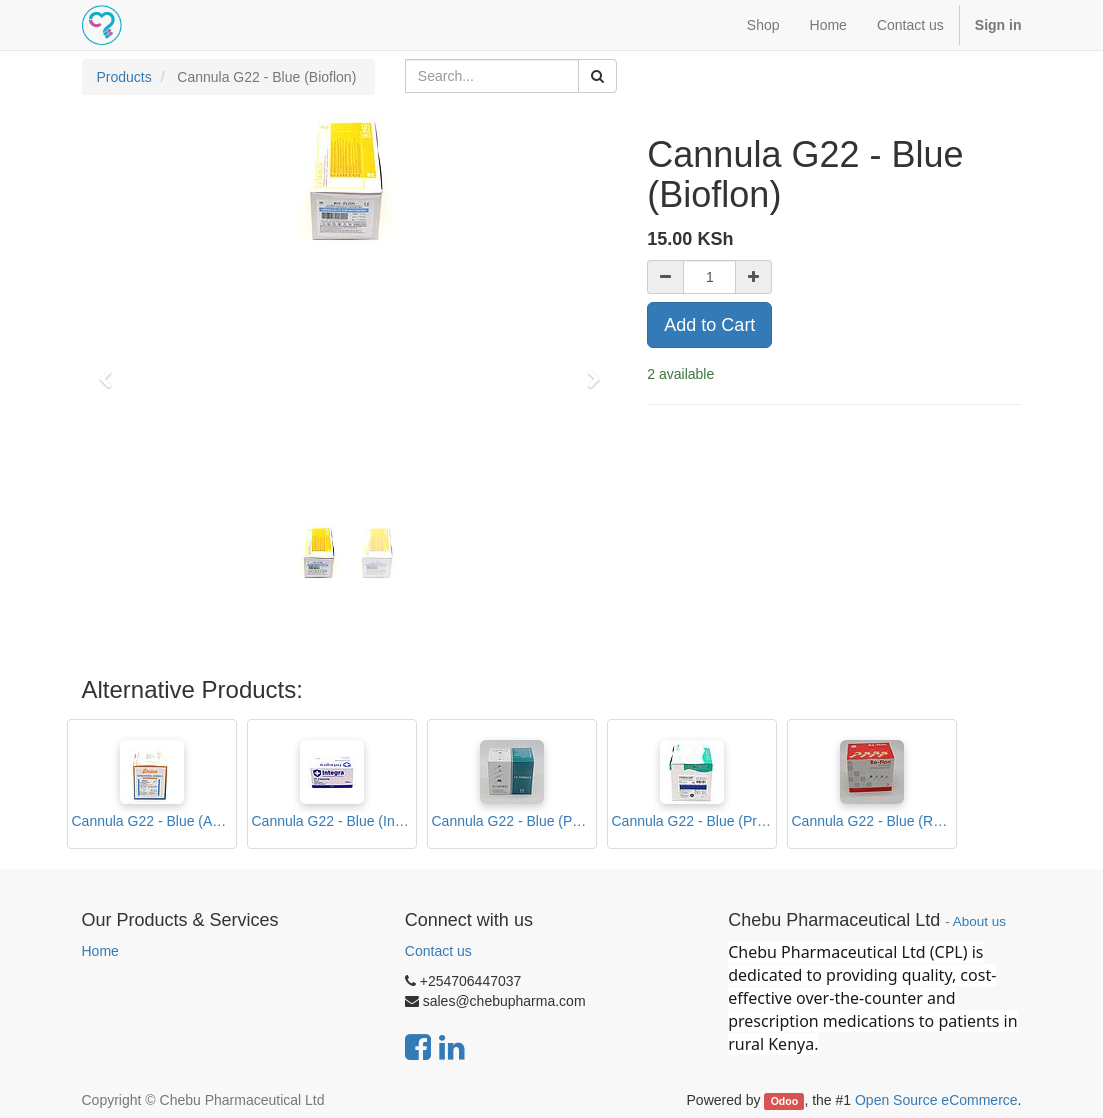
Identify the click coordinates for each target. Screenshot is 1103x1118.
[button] (112, 370)
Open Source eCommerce (936, 1100)
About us (979, 921)
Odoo (784, 1101)
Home (100, 951)
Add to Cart (709, 325)
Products (124, 77)
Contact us (438, 951)
